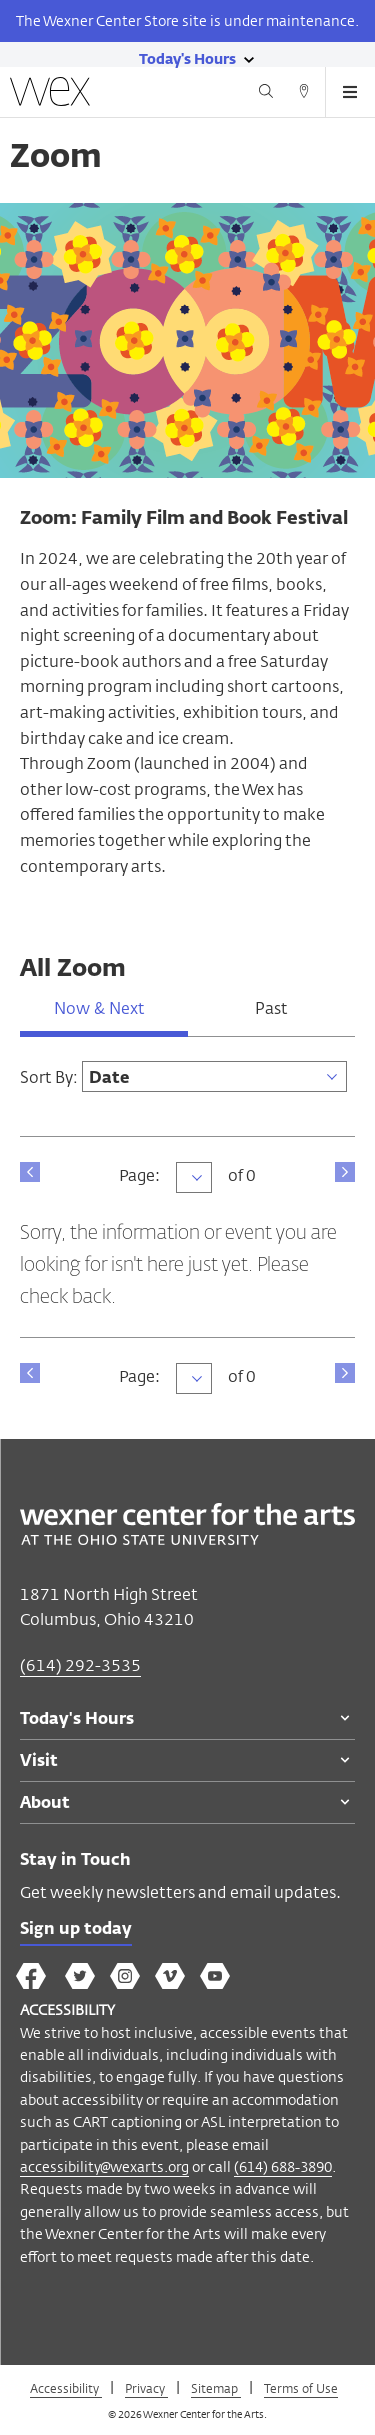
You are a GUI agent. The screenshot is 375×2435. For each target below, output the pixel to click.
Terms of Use (301, 2388)
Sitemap (216, 2388)
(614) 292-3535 (80, 1665)
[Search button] (266, 94)
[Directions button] (304, 94)
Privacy (146, 2388)
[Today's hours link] (187, 58)
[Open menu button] (350, 92)
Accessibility (66, 2388)
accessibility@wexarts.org (104, 2166)
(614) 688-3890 (283, 2166)
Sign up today (76, 1930)
